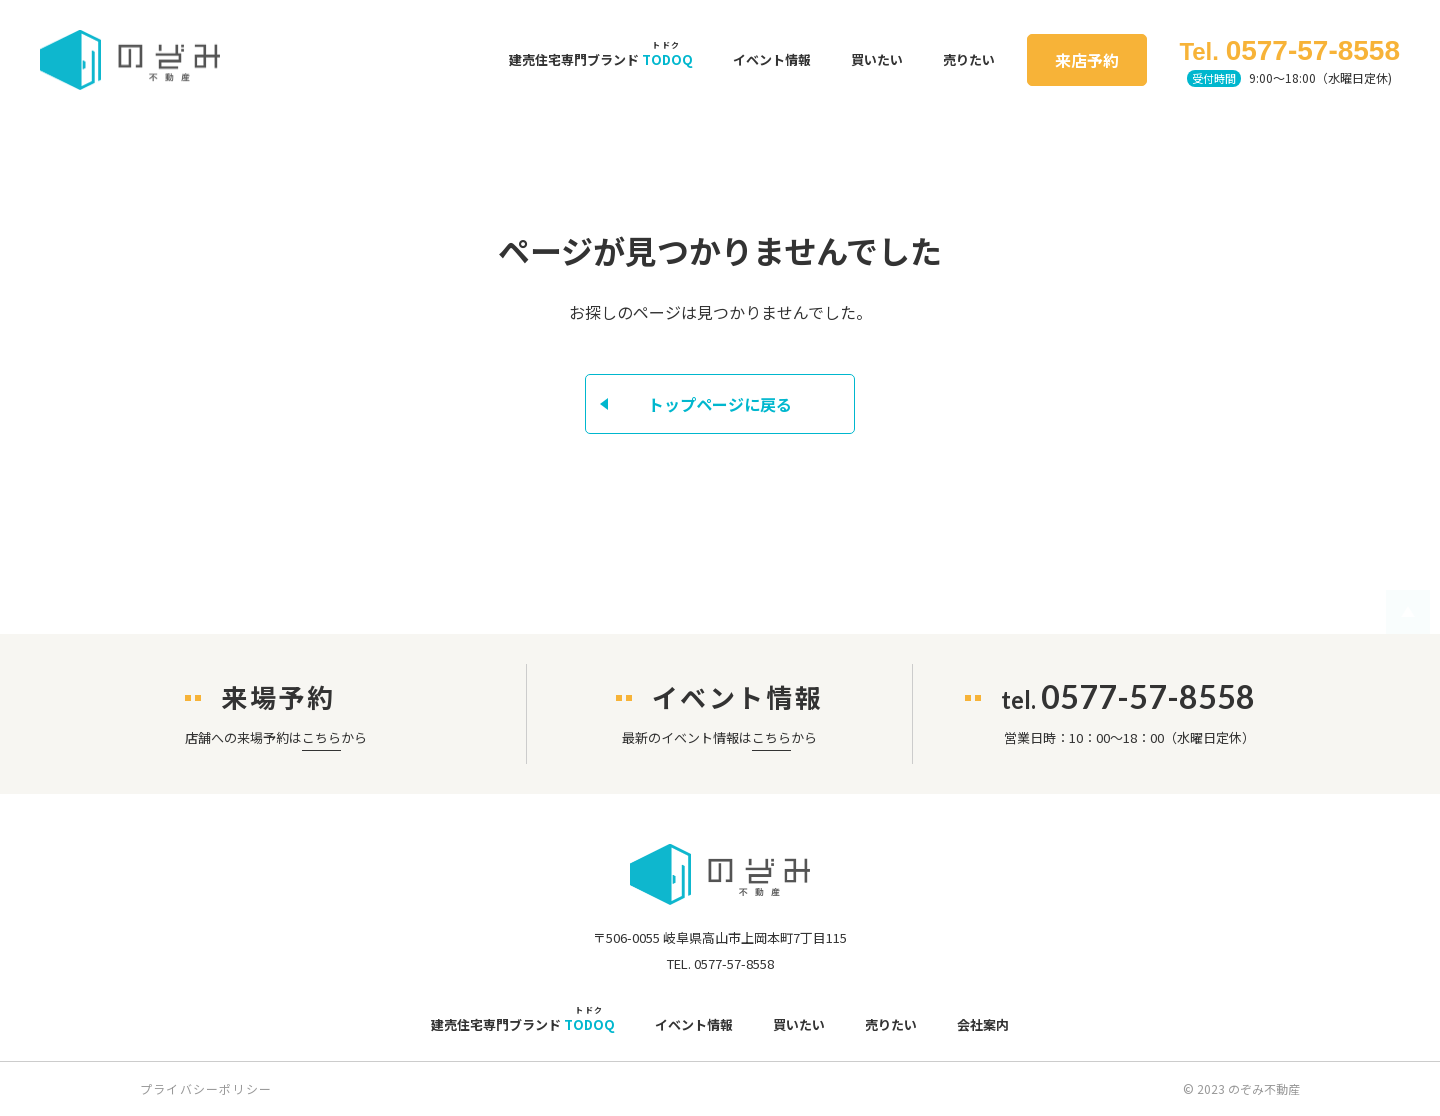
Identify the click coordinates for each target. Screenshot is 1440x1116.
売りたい (969, 59)
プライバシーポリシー (206, 1088)
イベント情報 (772, 59)
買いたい (877, 59)
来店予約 (1087, 60)
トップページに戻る (720, 404)
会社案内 (983, 1024)
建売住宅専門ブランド (601, 59)
